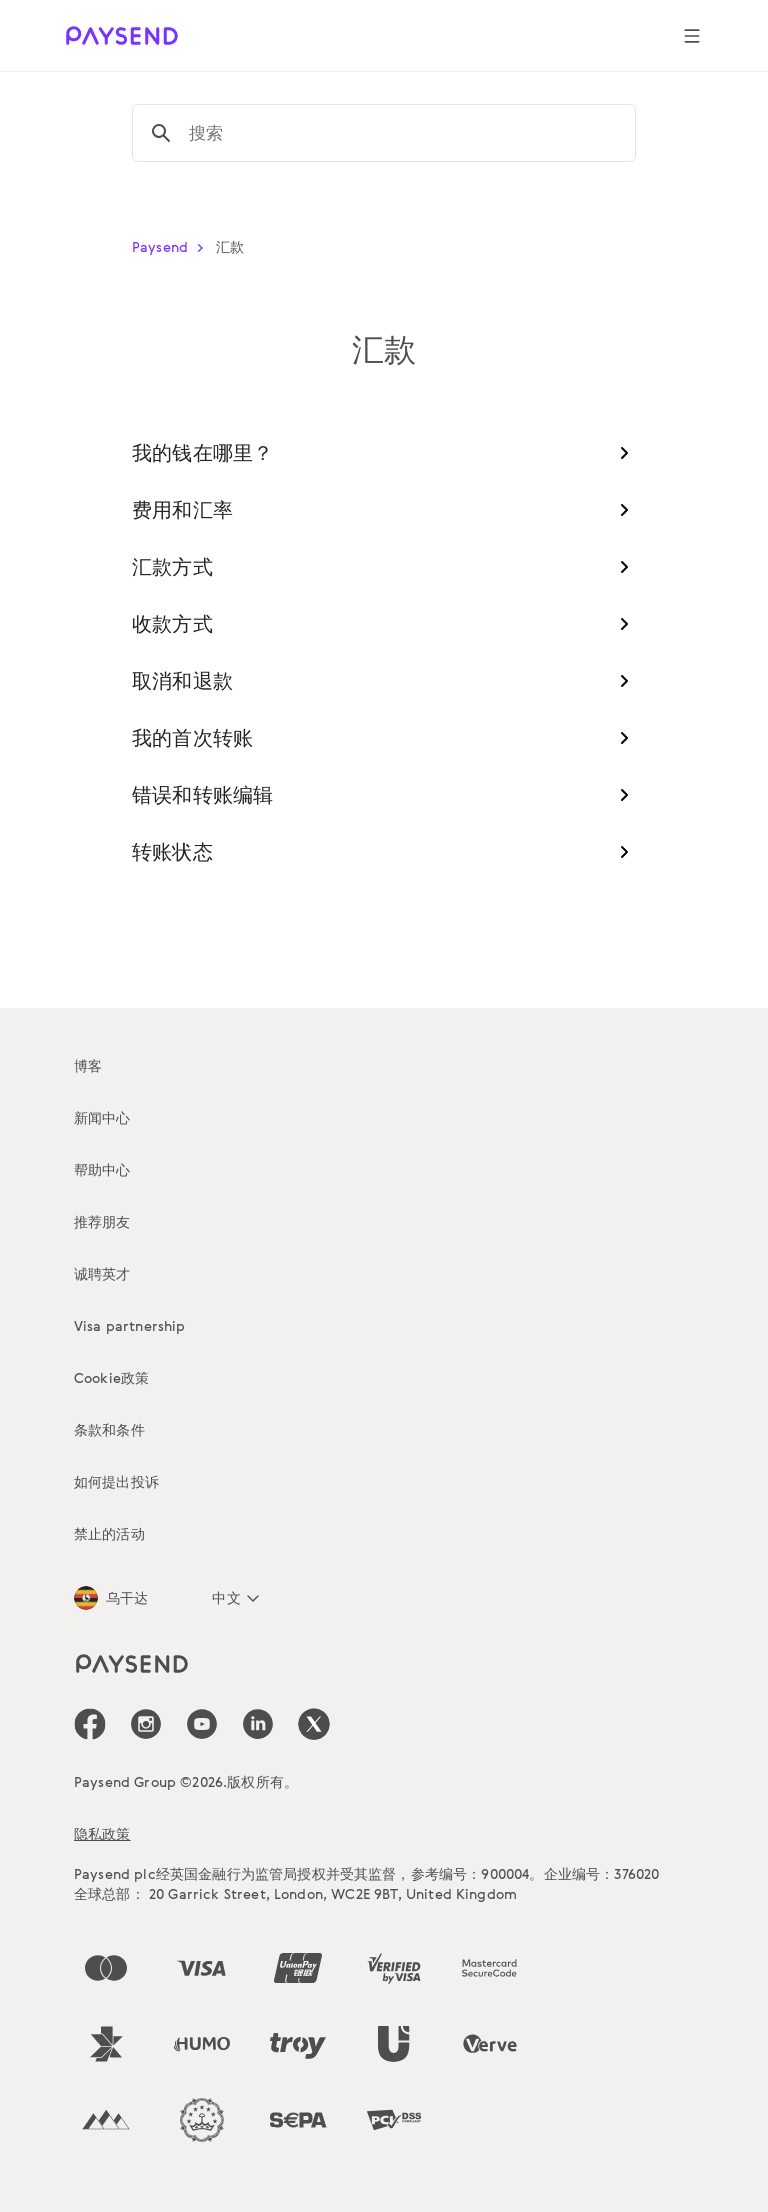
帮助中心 (102, 1169)
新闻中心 (102, 1117)
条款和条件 (109, 1429)
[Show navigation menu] (692, 36)
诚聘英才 (102, 1273)
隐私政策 (102, 1833)
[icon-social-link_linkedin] (258, 1724)
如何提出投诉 (116, 1481)
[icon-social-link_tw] (314, 1724)
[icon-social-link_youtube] (202, 1724)
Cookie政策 (111, 1377)
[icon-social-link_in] (146, 1724)
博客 (88, 1065)
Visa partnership (130, 1325)
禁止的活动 (109, 1533)
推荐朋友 (102, 1221)
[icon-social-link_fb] (90, 1724)
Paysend (172, 246)
